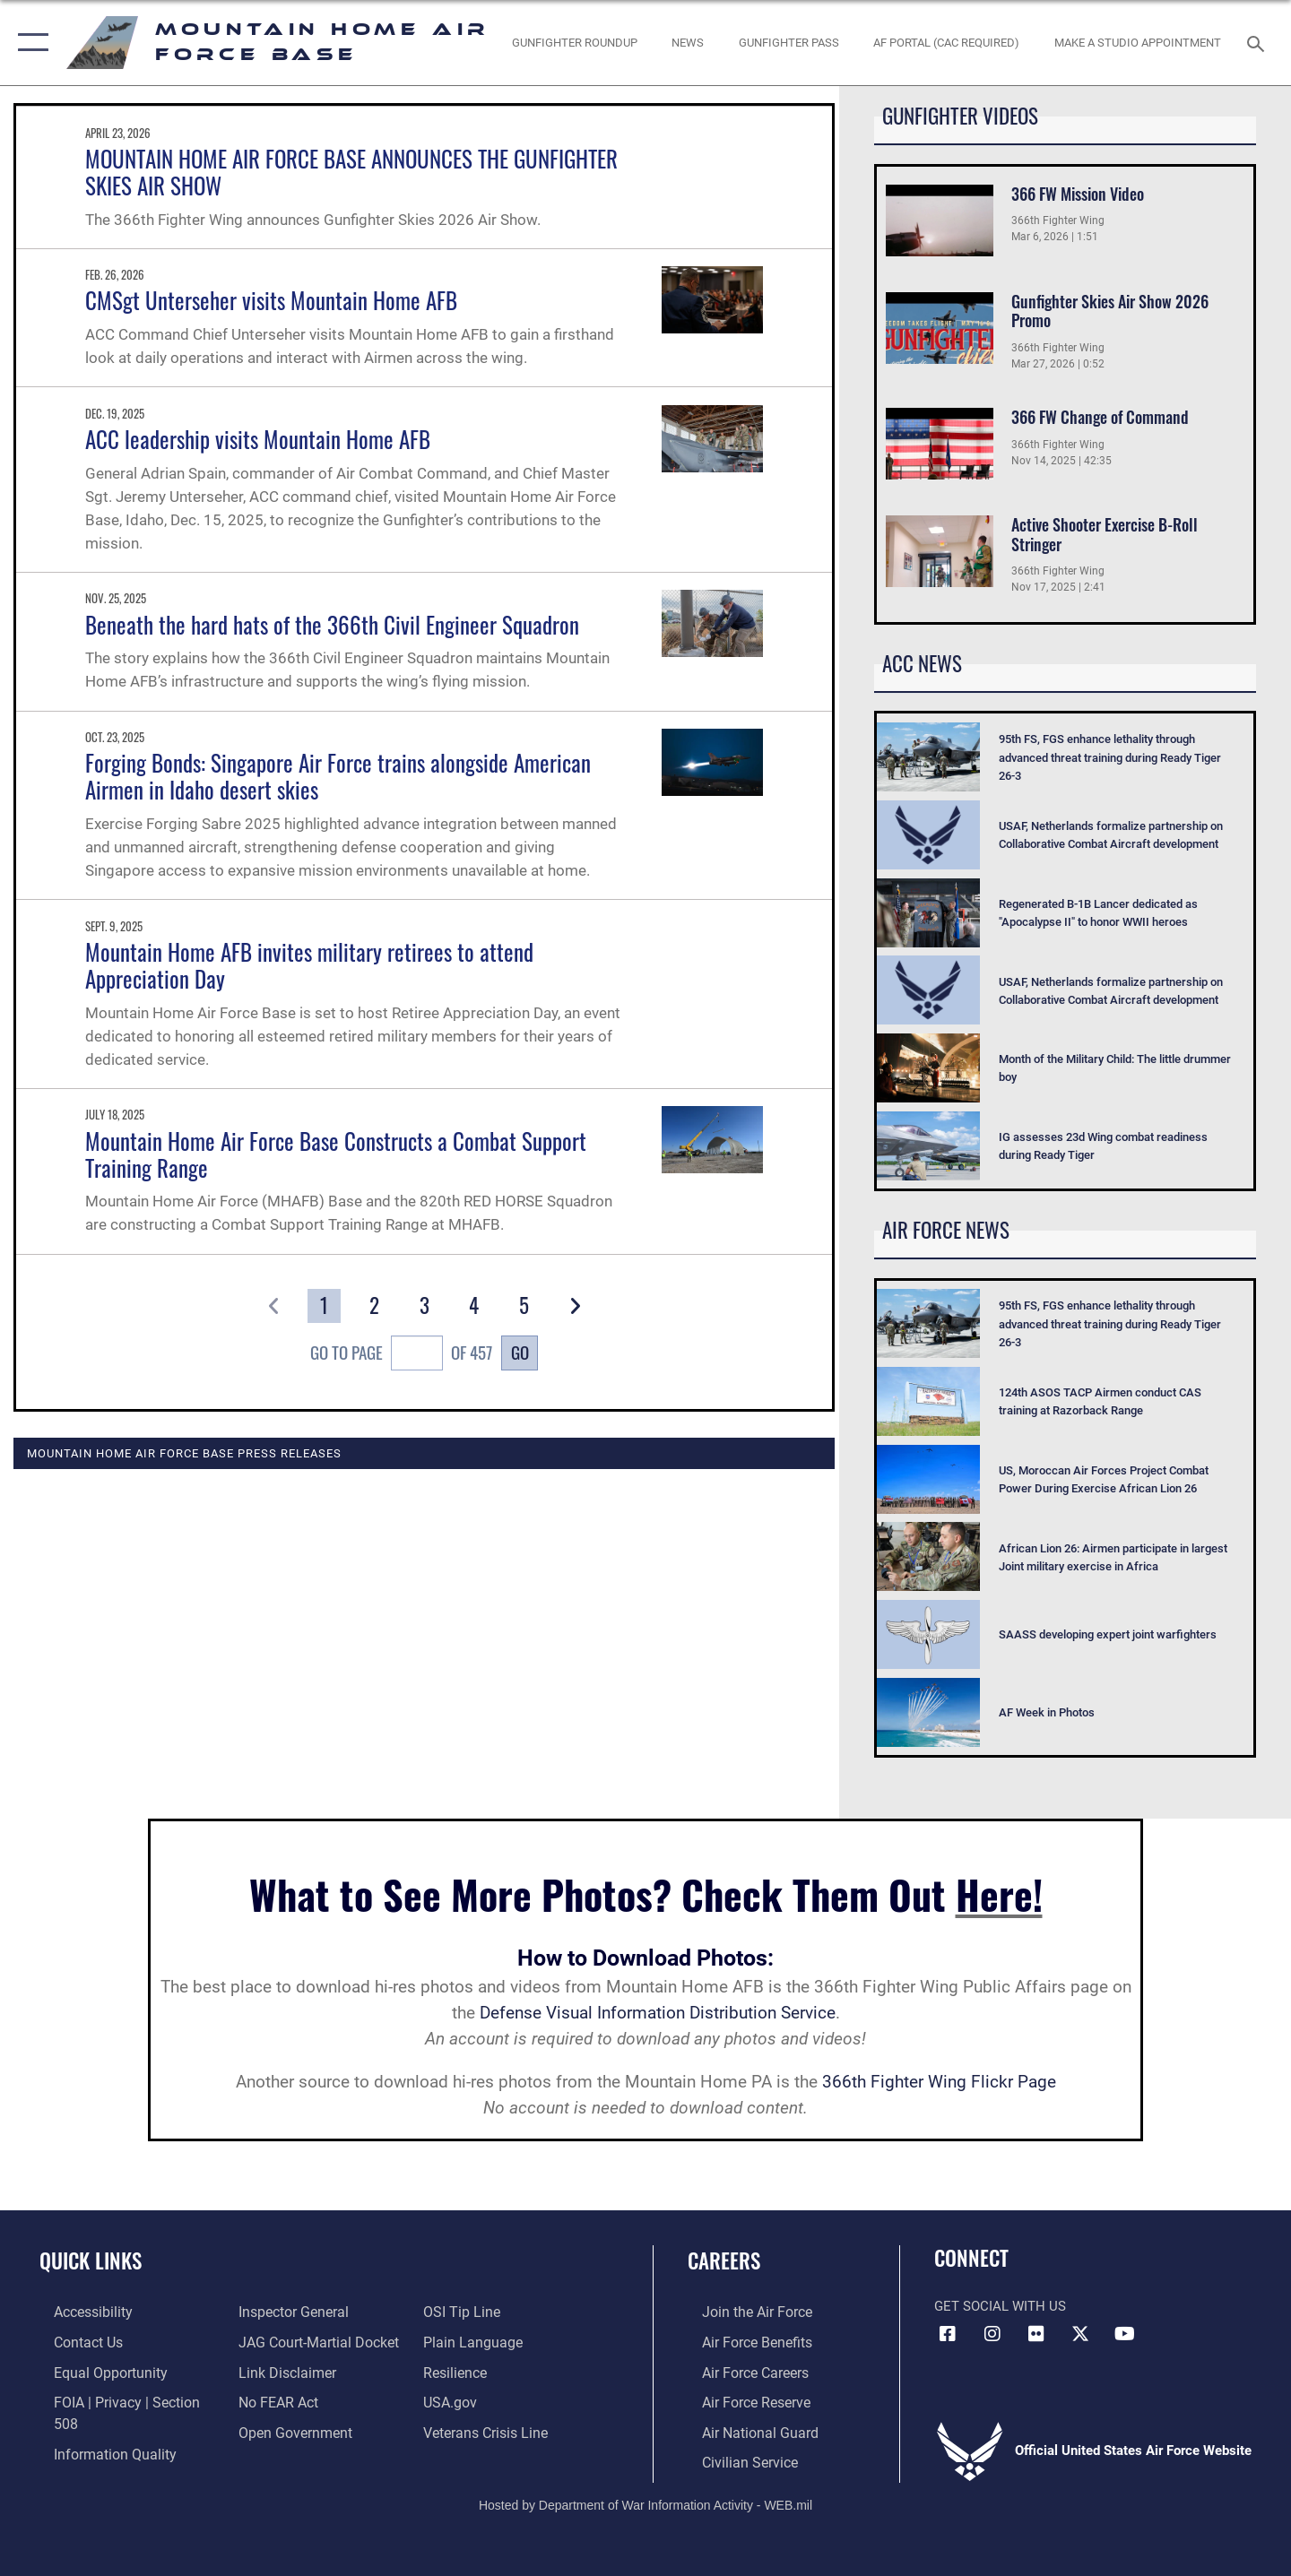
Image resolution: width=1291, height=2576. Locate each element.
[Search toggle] (1258, 42)
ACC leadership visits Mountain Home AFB (257, 438)
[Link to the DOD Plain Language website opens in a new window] (473, 2341)
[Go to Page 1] (324, 1306)
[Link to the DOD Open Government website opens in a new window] (287, 2429)
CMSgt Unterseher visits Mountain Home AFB (271, 299)
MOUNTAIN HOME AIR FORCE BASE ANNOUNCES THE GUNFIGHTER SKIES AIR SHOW (351, 172)
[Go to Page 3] (424, 1306)
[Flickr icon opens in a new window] (1036, 2334)
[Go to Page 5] (525, 1306)
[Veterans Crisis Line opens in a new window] (488, 2429)
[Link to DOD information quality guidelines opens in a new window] (96, 2429)
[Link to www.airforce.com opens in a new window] (741, 2312)
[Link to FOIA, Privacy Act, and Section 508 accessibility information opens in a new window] (121, 2400)
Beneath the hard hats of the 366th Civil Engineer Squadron (332, 624)
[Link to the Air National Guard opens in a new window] (743, 2429)
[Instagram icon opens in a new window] (992, 2334)
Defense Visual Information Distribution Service (658, 2012)
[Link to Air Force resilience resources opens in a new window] (459, 2371)
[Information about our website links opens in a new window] (280, 2371)
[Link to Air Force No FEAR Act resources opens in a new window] (273, 2400)
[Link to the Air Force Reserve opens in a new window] (740, 2400)
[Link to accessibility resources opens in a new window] (78, 2312)
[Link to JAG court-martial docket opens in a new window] (311, 2341)
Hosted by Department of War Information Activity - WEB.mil (645, 2501)
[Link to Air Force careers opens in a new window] (740, 2371)
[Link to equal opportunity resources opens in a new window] (92, 2371)
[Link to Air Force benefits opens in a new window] (741, 2341)
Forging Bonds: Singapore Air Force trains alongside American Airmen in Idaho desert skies (338, 776)
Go (520, 1352)
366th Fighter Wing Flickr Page (939, 2081)
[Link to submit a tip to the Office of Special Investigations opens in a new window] (463, 2312)
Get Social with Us (1000, 2306)
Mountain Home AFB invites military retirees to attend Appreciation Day (309, 965)
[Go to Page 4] (474, 1306)
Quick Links (90, 2260)
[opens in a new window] (947, 43)
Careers (724, 2260)
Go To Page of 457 (401, 1355)
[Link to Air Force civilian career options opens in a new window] (733, 2459)
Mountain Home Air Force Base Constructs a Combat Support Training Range (335, 1154)
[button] (29, 42)
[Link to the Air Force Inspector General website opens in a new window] (287, 2312)
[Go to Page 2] (374, 1306)
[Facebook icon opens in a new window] (947, 2334)
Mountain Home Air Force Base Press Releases (184, 1453)
